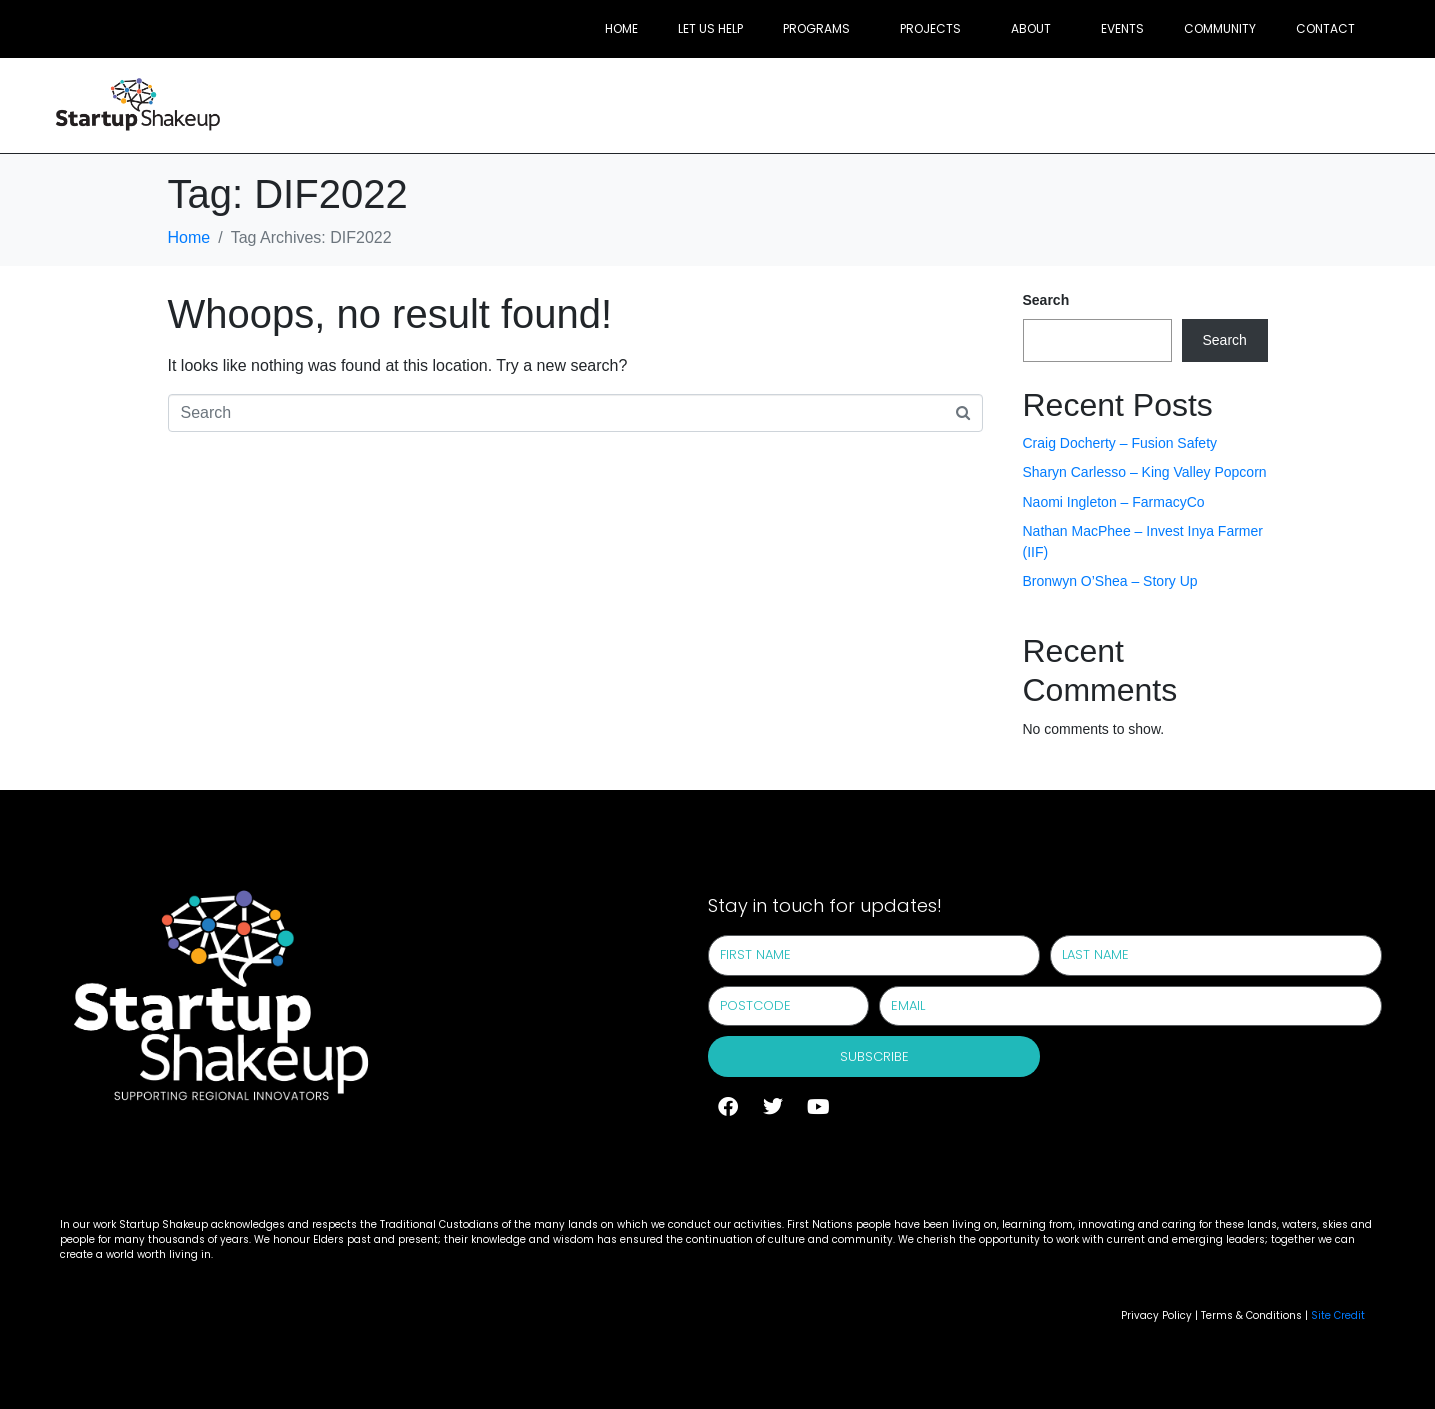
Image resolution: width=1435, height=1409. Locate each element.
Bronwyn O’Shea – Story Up (1110, 581)
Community (1220, 28)
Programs (816, 28)
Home (621, 28)
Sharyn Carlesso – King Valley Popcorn (1145, 472)
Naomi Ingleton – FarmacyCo (1114, 502)
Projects (930, 28)
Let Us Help (710, 28)
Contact (1325, 28)
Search (1046, 300)
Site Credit (1338, 1315)
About (1031, 28)
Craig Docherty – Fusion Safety (1120, 443)
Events (1122, 28)
